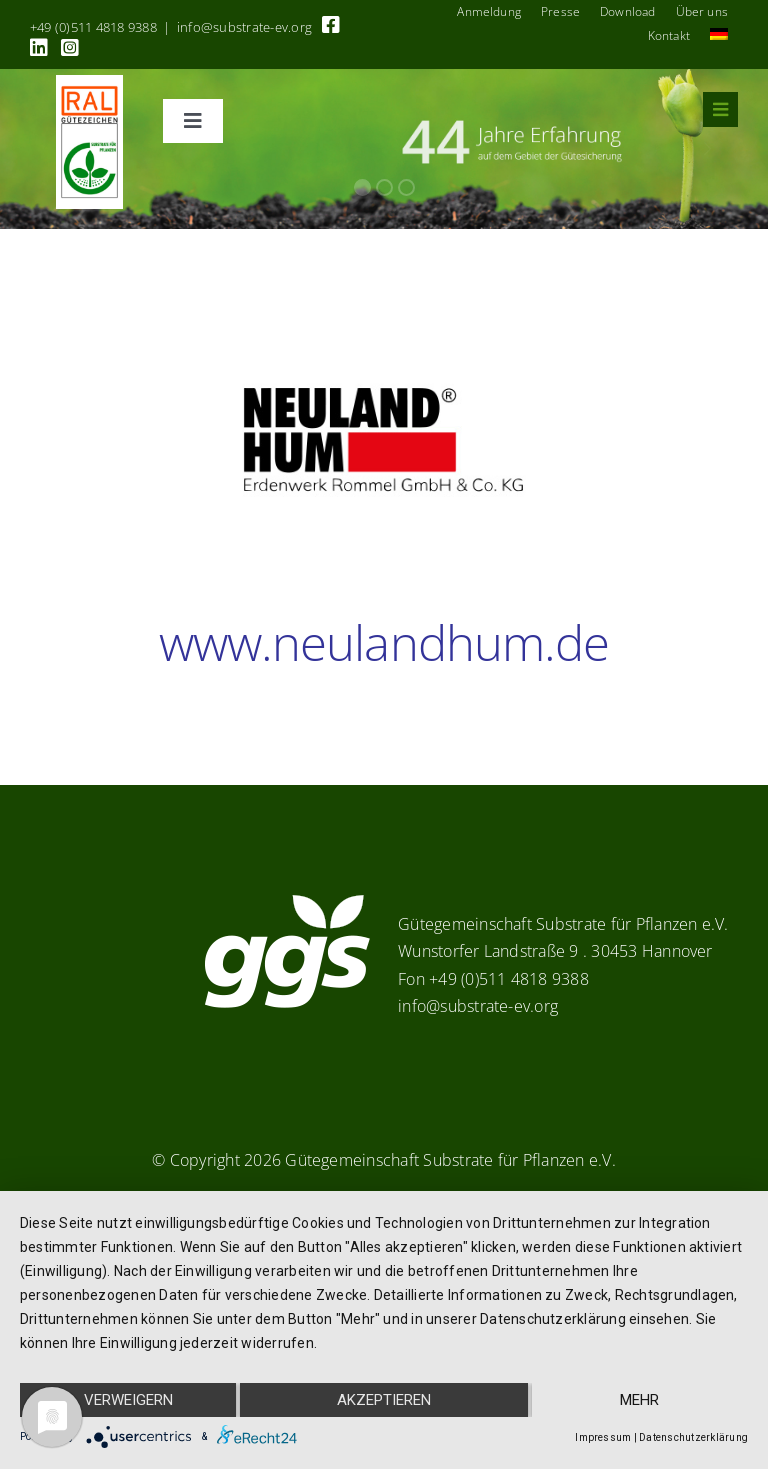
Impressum (603, 1437)
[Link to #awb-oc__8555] (720, 109)
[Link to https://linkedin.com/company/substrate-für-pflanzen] (39, 48)
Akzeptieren (384, 1400)
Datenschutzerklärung (693, 1437)
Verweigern (128, 1400)
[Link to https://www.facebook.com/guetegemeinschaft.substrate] (331, 25)
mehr (639, 1400)
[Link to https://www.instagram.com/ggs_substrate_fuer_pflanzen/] (70, 48)
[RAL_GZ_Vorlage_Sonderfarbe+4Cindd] (89, 83)
